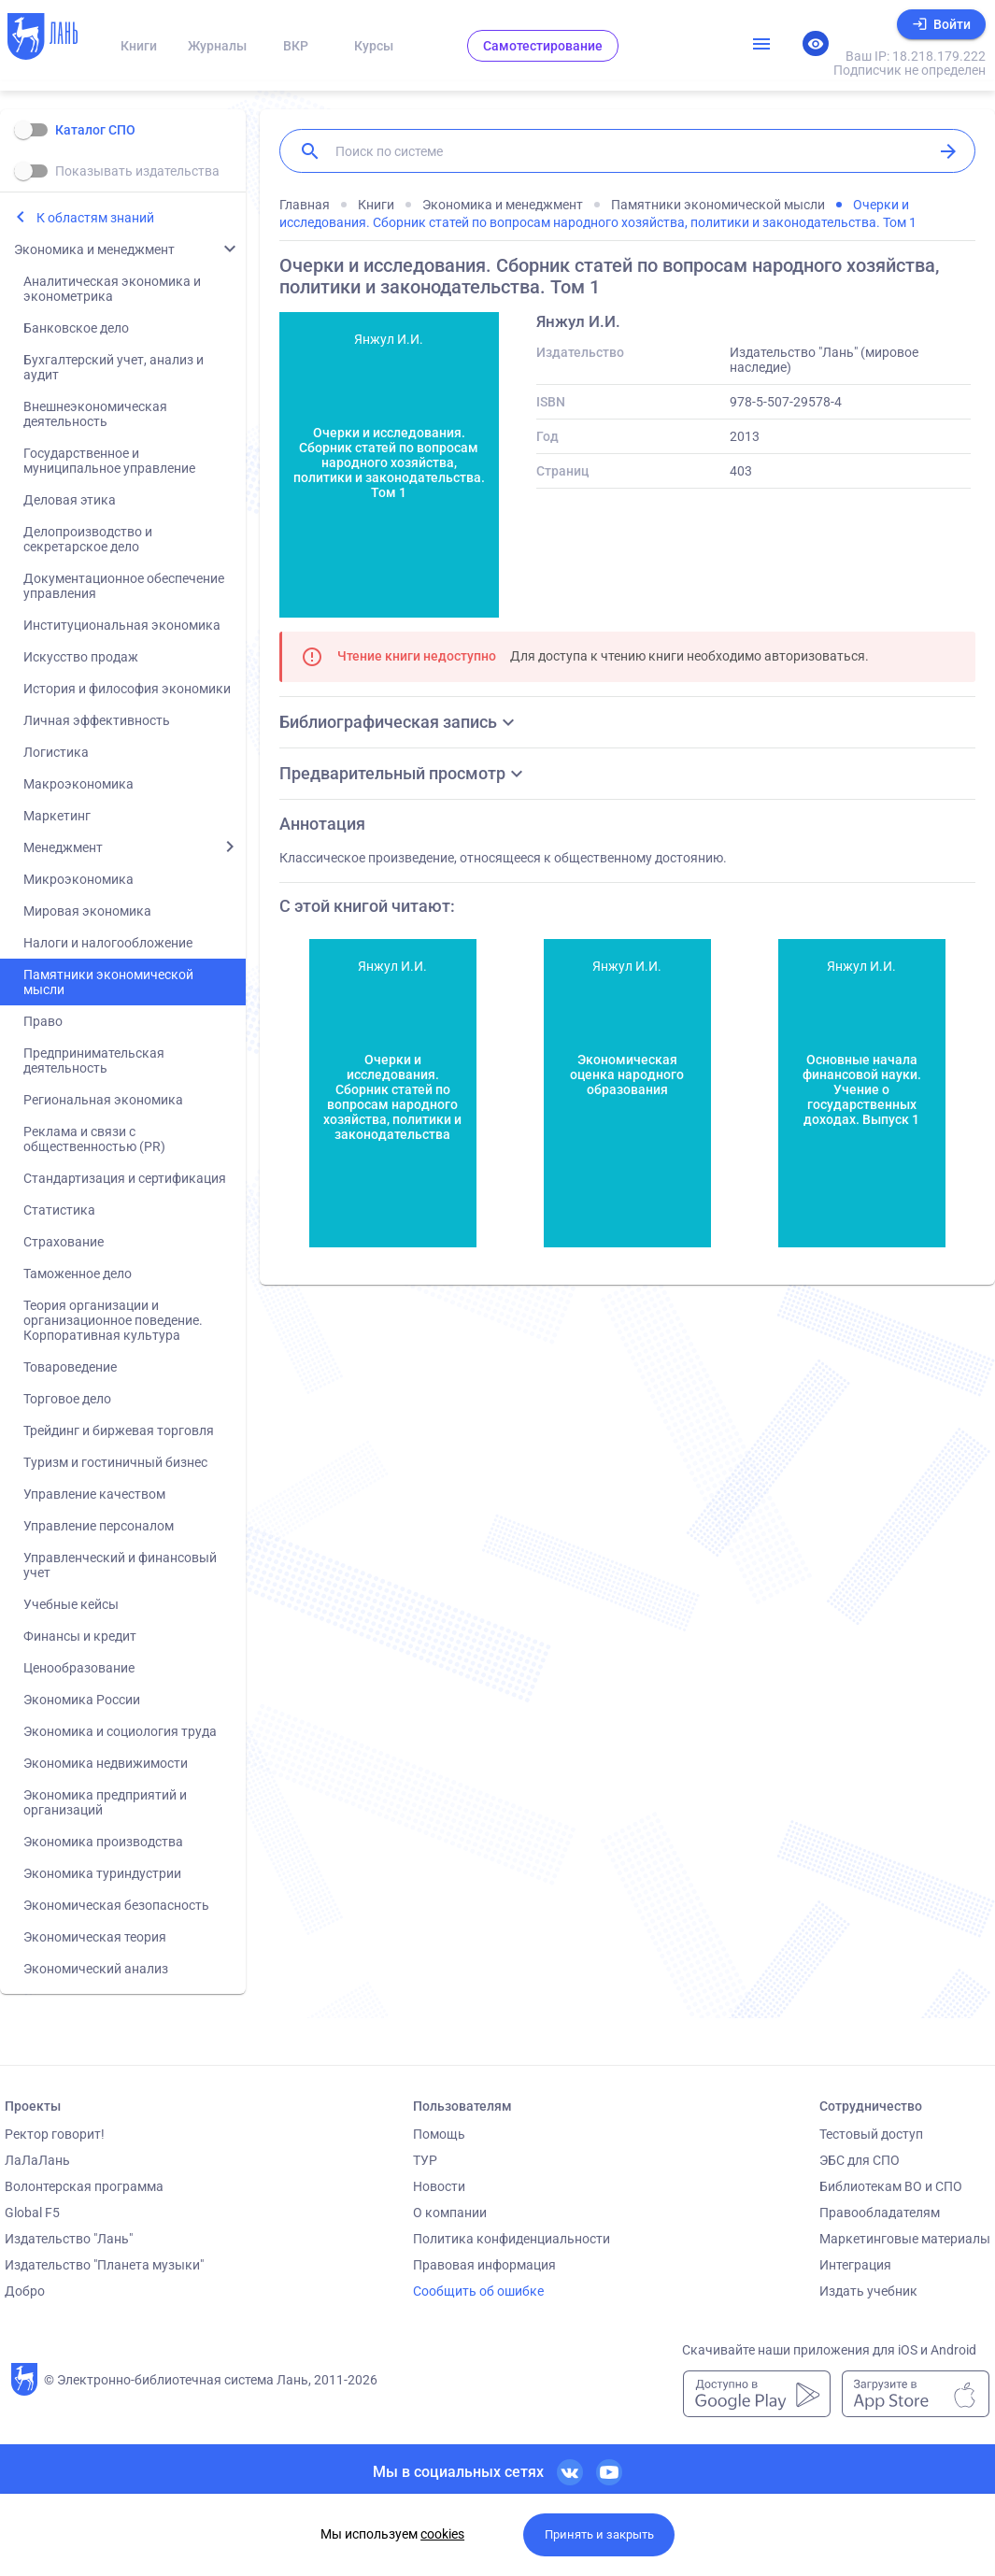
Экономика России (81, 1699)
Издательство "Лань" (69, 2238)
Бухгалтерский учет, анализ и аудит (113, 367)
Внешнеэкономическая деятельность (95, 414)
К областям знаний (95, 217)
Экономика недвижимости (105, 1763)
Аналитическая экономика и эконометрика (112, 289)
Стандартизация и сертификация (124, 1178)
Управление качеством (94, 1494)
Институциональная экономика (121, 625)
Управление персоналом (98, 1525)
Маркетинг (57, 815)
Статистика (59, 1210)
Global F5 (32, 2212)
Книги (139, 45)
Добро (25, 2291)
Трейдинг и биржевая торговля (118, 1430)
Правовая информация (484, 2264)
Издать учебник (868, 2291)
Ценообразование (79, 1667)
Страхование (63, 1241)
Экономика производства (103, 1841)
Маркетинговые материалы (904, 2238)
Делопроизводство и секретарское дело (87, 539)
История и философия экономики (127, 688)
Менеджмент (63, 847)
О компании (450, 2212)
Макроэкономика (78, 783)
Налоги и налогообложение (107, 942)
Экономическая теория (94, 1936)
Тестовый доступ (871, 2134)
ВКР (295, 45)
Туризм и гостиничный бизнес (115, 1462)
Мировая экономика (87, 911)
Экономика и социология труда (120, 1731)
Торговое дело (67, 1398)
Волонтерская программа (84, 2186)
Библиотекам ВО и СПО (890, 2186)
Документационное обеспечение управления (123, 586)
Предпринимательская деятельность (93, 1060)
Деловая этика (69, 499)
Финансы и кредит (79, 1636)
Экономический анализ (95, 1968)
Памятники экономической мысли (108, 982)
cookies (442, 2533)
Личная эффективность (96, 720)
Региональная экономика (103, 1099)
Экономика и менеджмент (94, 249)
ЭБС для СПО (859, 2160)
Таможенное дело (77, 1273)
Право (43, 1021)
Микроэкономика (78, 879)
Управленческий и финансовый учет (120, 1565)
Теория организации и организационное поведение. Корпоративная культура (113, 1320)
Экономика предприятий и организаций (105, 1802)
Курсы (373, 45)
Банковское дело (76, 327)
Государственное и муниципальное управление (109, 461)
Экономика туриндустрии (102, 1873)
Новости (439, 2186)
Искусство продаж (80, 656)
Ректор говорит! (55, 2134)
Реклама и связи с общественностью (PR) (94, 1139)
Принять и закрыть (599, 2534)
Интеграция (855, 2264)
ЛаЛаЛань (37, 2160)
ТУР (425, 2160)
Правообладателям (879, 2212)
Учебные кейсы (71, 1604)
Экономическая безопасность (116, 1905)
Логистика (56, 752)
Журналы (217, 45)
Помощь (439, 2134)
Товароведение (70, 1366)
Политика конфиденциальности (511, 2238)
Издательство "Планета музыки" (104, 2264)
